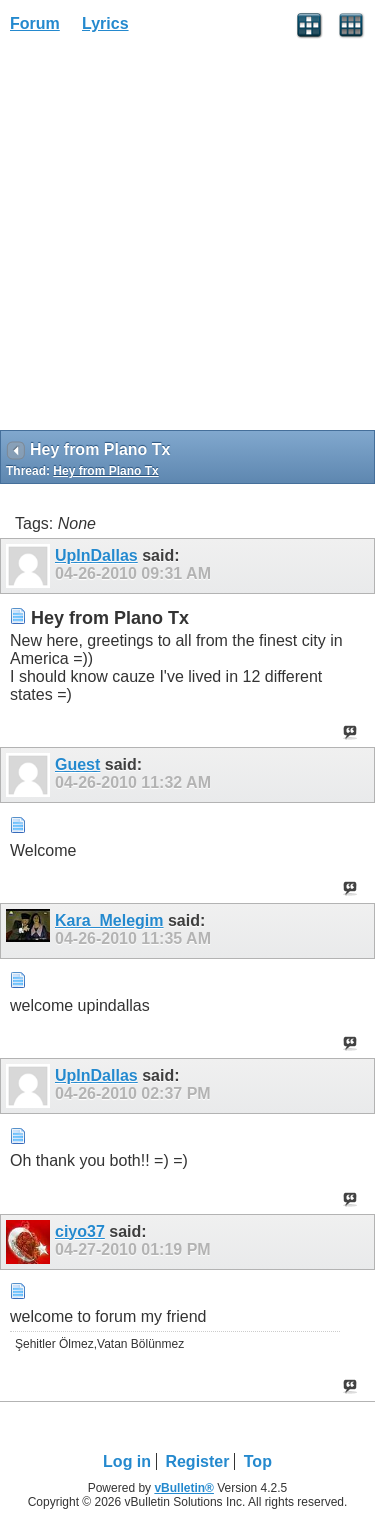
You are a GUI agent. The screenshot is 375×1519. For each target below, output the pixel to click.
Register (197, 1461)
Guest (77, 764)
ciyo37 (80, 1231)
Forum (35, 23)
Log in (127, 1461)
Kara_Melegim (109, 920)
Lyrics (105, 23)
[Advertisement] (187, 238)
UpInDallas (96, 555)
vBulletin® (184, 1488)
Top (258, 1461)
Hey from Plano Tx (105, 471)
